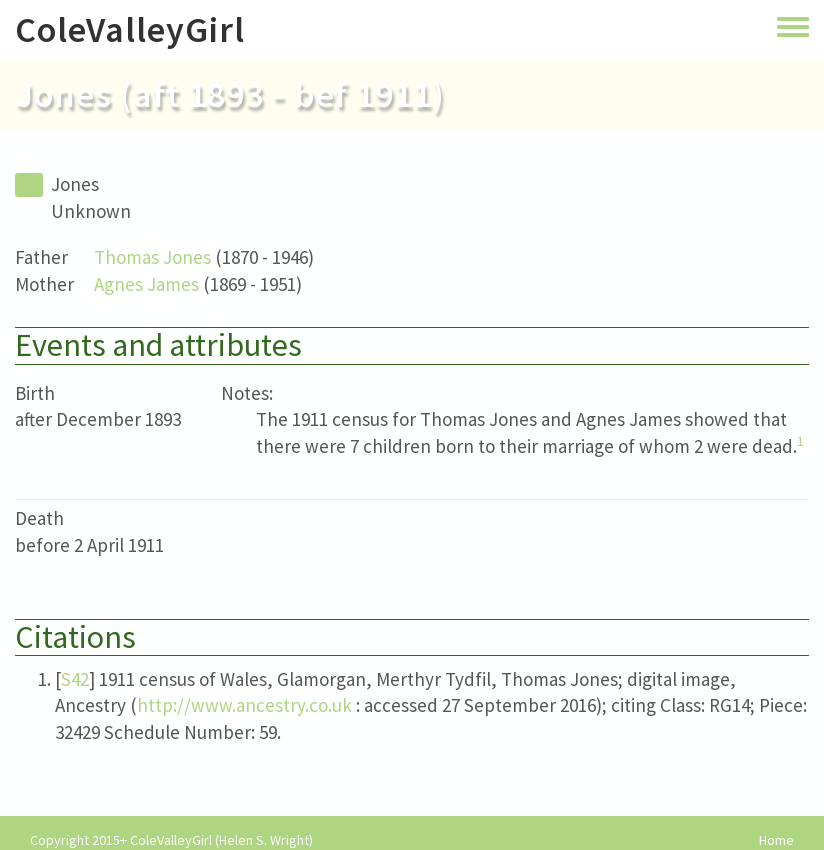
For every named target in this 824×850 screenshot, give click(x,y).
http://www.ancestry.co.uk (244, 705)
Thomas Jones (152, 257)
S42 (75, 679)
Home (776, 840)
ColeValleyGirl (130, 29)
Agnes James (146, 284)
